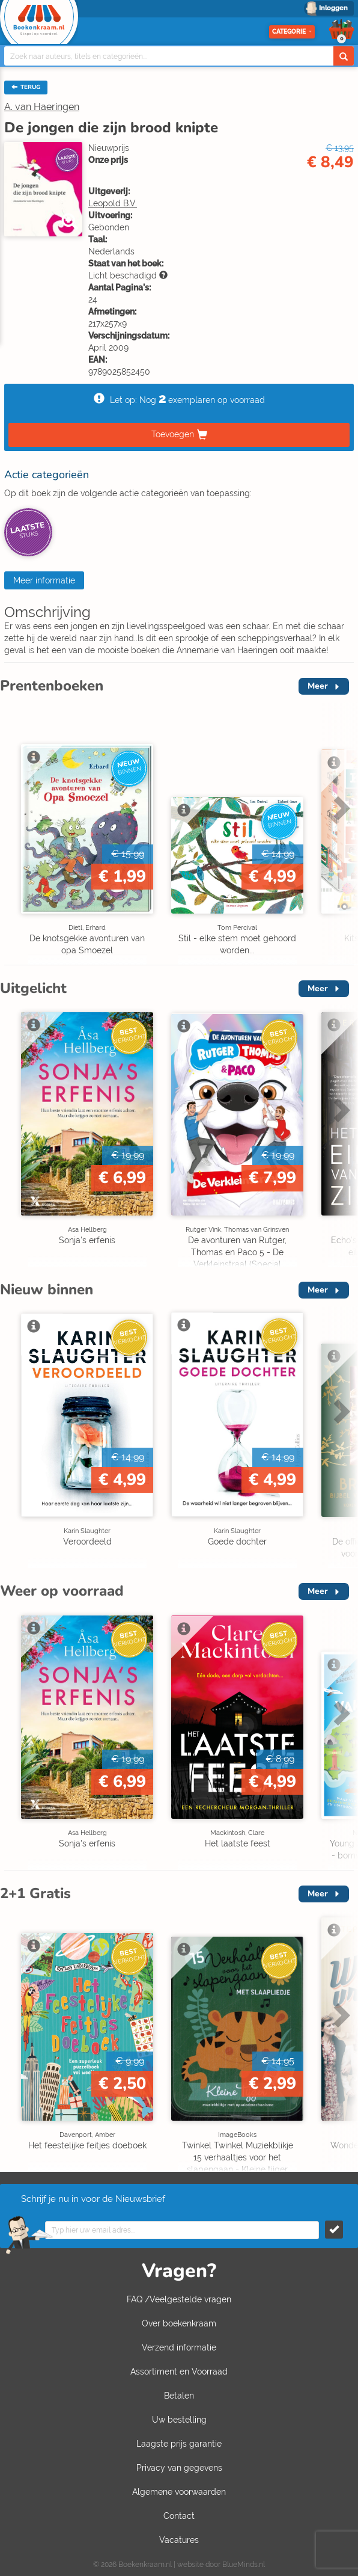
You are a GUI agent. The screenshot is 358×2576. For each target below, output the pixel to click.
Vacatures (179, 2540)
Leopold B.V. (112, 203)
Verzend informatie (179, 2347)
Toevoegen (172, 434)
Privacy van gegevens (179, 2468)
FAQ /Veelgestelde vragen (179, 2299)
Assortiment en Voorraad (179, 2371)
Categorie (292, 31)
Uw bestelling (179, 2419)
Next (340, 808)
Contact (179, 2516)
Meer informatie (44, 580)
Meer (318, 686)
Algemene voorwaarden (179, 2492)
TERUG (25, 87)
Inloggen (333, 8)
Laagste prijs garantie (179, 2443)
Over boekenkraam (179, 2323)
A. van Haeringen (41, 106)
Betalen (179, 2395)
